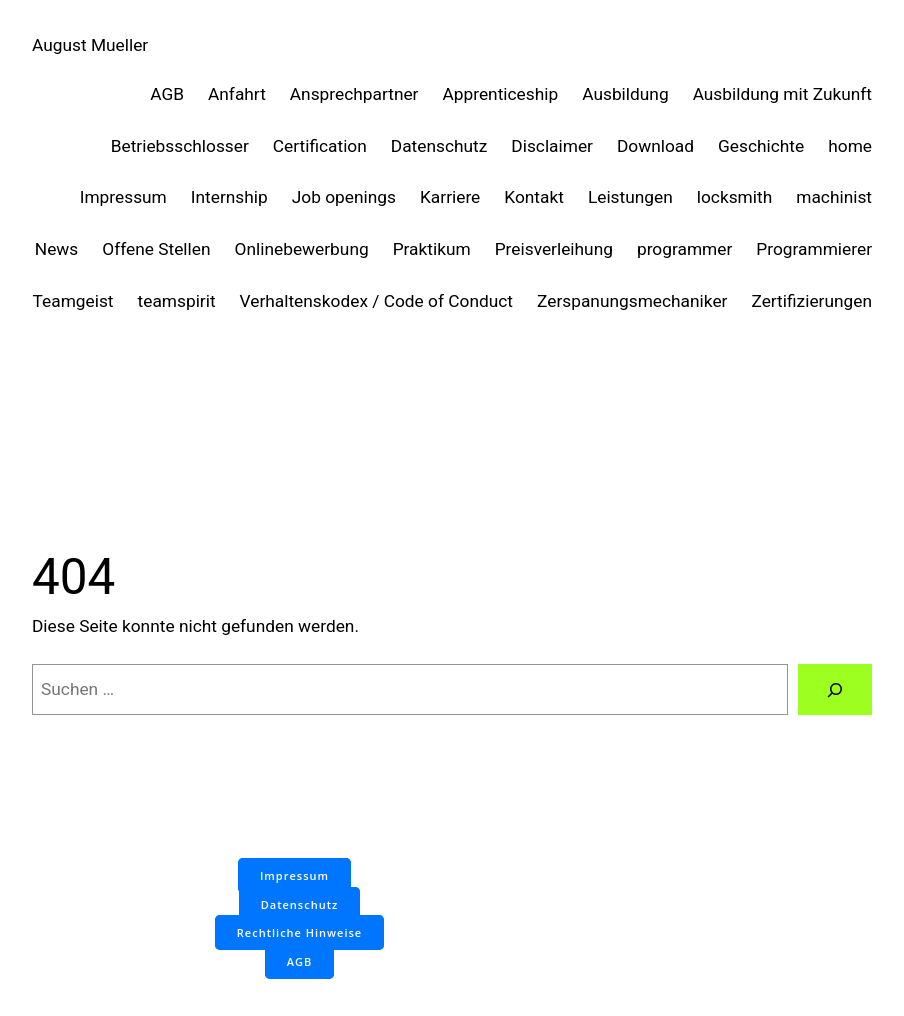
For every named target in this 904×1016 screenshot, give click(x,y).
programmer (684, 249)
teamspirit (177, 301)
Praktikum (432, 249)
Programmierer (814, 249)
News (56, 249)
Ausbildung (625, 94)
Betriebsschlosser (180, 146)
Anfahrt (237, 94)
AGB (167, 94)
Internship (229, 197)
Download (655, 146)
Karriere (450, 197)
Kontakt (534, 197)
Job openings (344, 197)
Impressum (123, 197)
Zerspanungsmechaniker (632, 301)
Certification (320, 146)
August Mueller (90, 45)
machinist (834, 197)
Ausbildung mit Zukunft (782, 94)
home (850, 146)
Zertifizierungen (811, 301)
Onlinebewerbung (302, 249)
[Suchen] (835, 689)
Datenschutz (439, 146)
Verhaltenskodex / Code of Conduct (376, 301)
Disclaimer (552, 146)
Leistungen (630, 197)
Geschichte (761, 146)
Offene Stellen (156, 249)
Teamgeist (73, 301)
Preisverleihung (554, 249)
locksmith (734, 197)
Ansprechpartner (354, 94)
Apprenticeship (501, 94)
